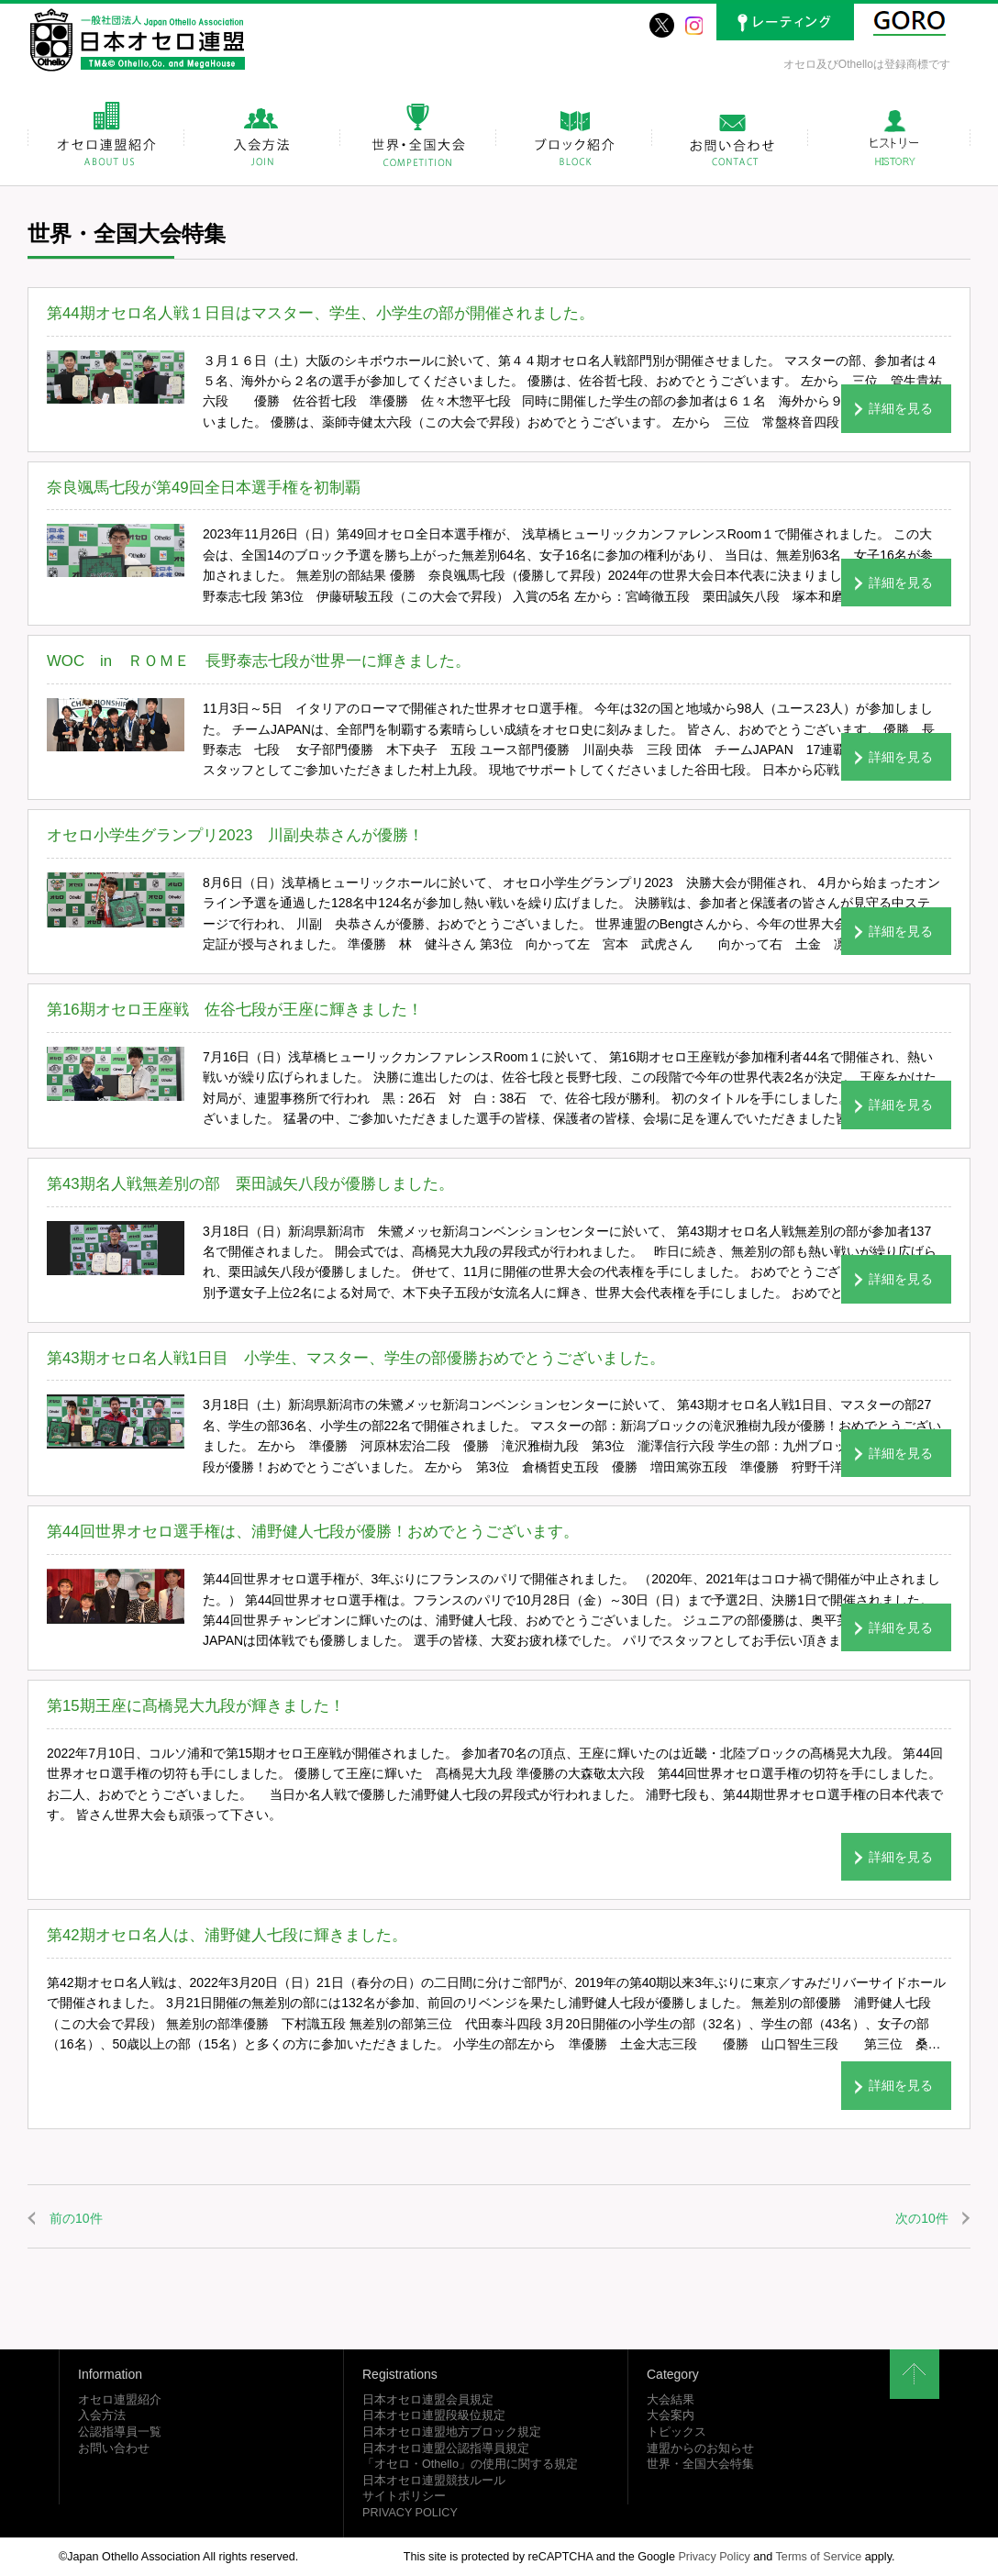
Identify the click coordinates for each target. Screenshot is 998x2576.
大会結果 (670, 2399)
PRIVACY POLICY (410, 2512)
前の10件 (76, 2218)
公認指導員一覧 (119, 2432)
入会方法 (102, 2415)
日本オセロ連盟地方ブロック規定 (451, 2432)
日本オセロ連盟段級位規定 (433, 2415)
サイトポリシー (404, 2496)
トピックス (676, 2432)
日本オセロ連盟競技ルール (433, 2480)
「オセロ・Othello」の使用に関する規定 (470, 2464)
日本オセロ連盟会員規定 (427, 2399)
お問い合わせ (114, 2448)
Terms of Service (819, 2556)
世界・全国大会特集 (700, 2464)
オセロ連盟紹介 (119, 2399)
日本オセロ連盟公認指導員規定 (445, 2448)
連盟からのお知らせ (700, 2448)
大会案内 (670, 2415)
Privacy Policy (713, 2556)
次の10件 (921, 2218)
